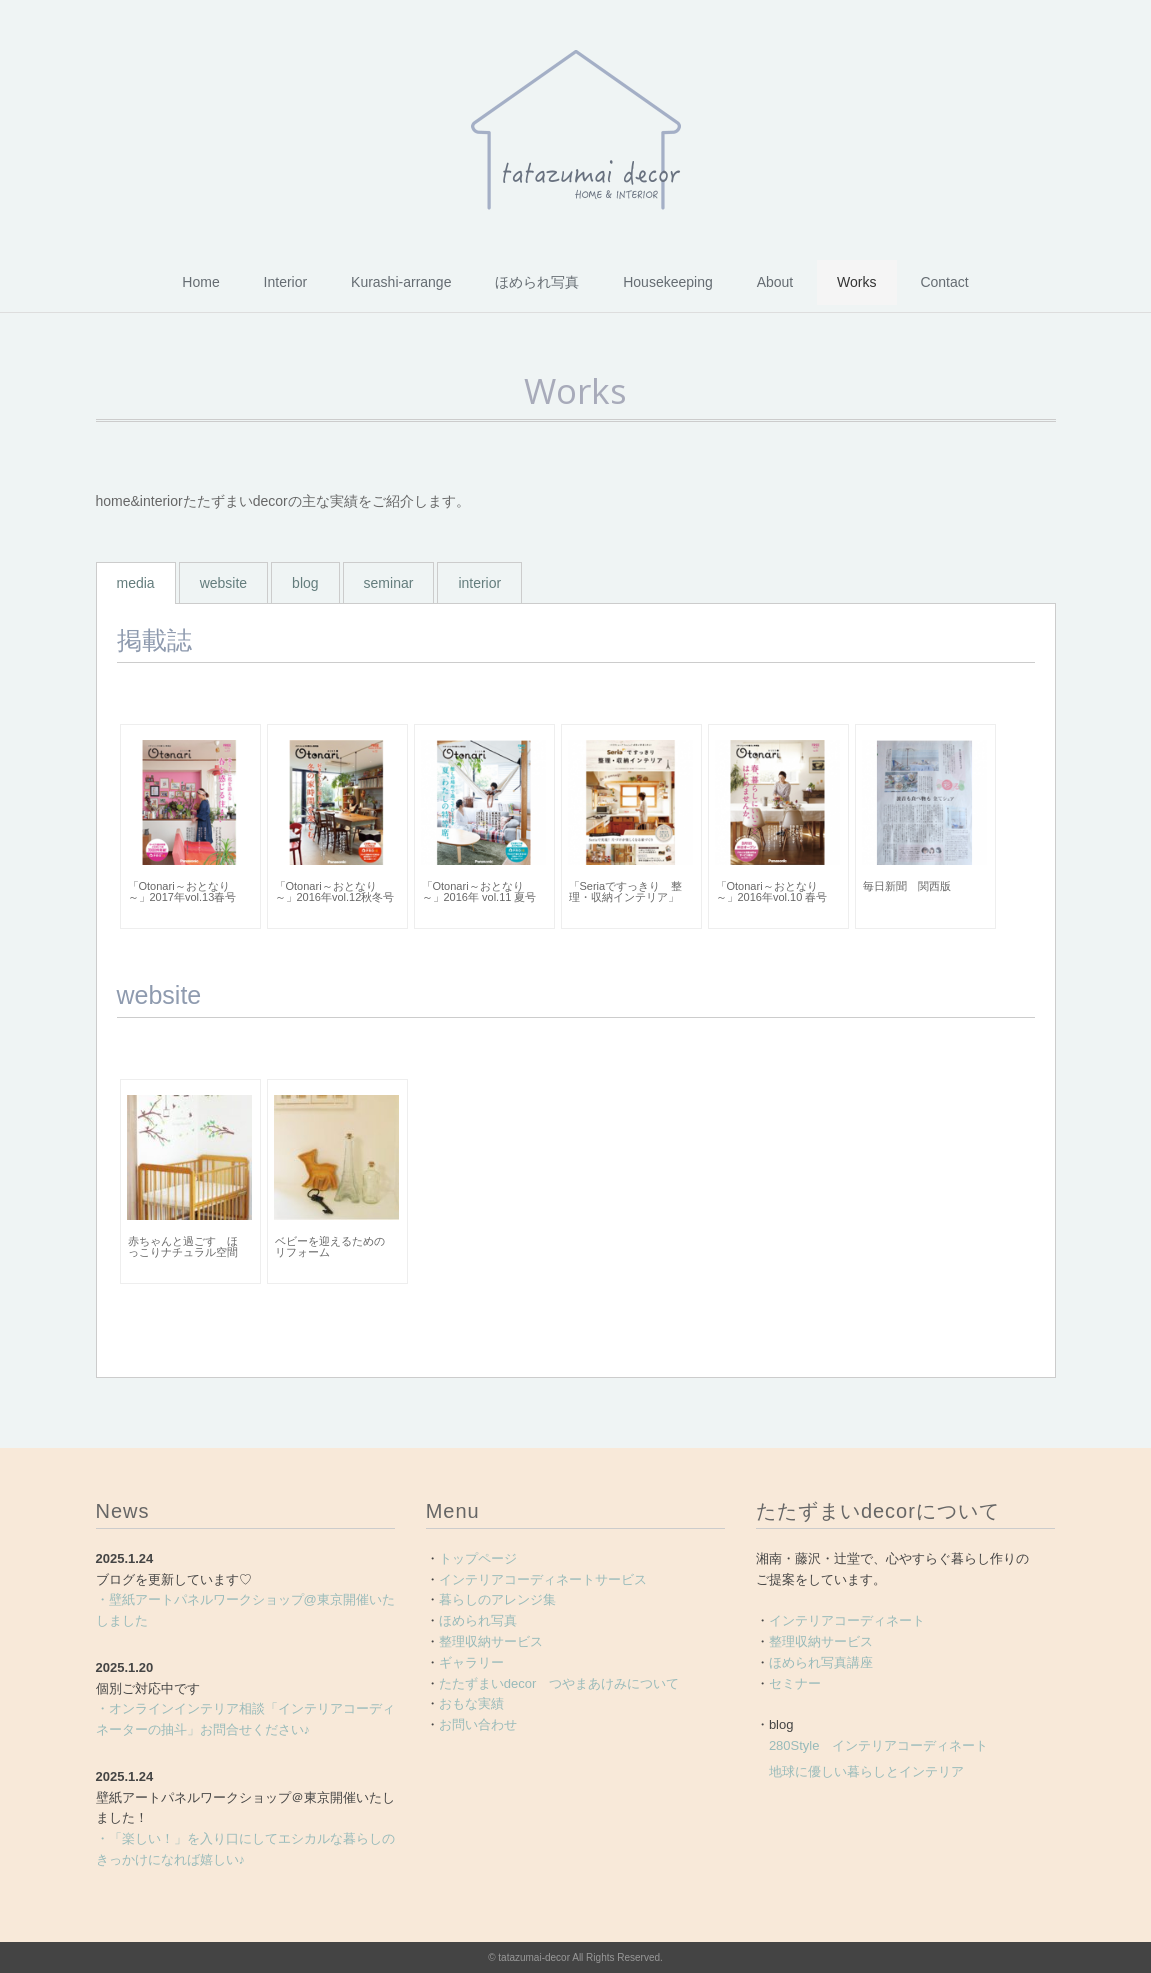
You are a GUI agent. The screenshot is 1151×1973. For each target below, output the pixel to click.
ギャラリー (471, 1662)
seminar (389, 583)
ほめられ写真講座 (821, 1662)
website (223, 583)
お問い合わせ (478, 1724)
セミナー (795, 1683)
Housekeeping (668, 282)
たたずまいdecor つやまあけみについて (559, 1683)
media (136, 583)
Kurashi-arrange (401, 282)
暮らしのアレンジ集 (497, 1599)
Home (200, 282)
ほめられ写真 (537, 282)
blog (305, 583)
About (775, 282)
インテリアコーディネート (847, 1620)
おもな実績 (471, 1703)
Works (856, 282)
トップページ (478, 1558)
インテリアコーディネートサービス (543, 1579)
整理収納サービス (491, 1641)
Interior (286, 282)
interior (479, 583)
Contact (944, 282)
